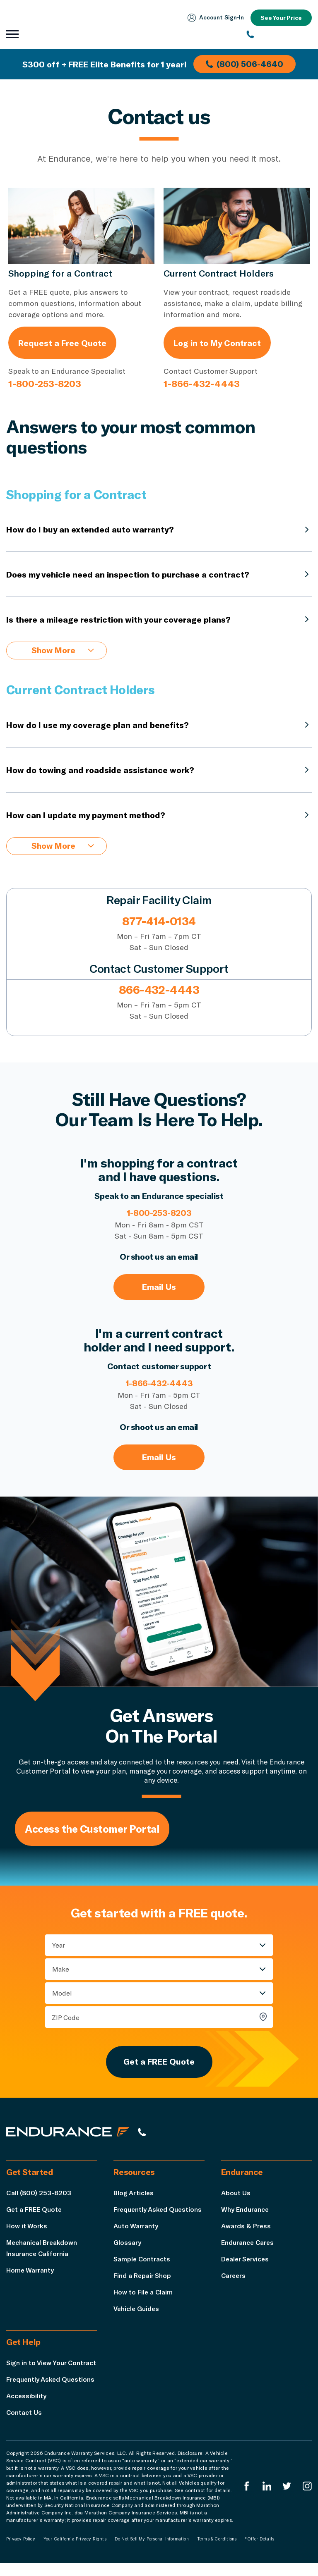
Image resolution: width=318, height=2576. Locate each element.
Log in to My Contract (217, 343)
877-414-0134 (158, 921)
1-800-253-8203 (44, 383)
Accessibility (26, 2409)
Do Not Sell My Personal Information (152, 2552)
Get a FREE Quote (159, 2063)
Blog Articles (133, 2195)
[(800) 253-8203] (279, 34)
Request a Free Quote (62, 343)
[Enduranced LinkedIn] (266, 2499)
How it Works (26, 2228)
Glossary (127, 2244)
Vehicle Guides (136, 2310)
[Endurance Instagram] (307, 2499)
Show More (63, 650)
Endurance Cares (248, 2244)
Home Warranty (30, 2272)
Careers (234, 2277)
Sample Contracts (142, 2261)
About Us (236, 2195)
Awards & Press (246, 2228)
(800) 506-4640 (245, 64)
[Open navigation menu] (12, 34)
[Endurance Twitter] (287, 2499)
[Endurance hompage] (68, 2134)
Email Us (159, 1288)
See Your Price (281, 17)
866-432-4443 (159, 990)
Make (60, 1970)
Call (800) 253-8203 (38, 2195)
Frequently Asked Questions (158, 2211)
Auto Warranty (135, 2228)
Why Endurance (245, 2211)
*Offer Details (259, 2552)
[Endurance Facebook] (246, 2499)
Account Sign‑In (215, 18)
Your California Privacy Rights (74, 2552)
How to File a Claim (143, 2294)
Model (62, 1994)
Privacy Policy (20, 2552)
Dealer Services (246, 2261)
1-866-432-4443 (202, 383)
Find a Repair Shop (142, 2277)
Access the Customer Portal (93, 1830)
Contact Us (24, 2425)
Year (58, 1946)
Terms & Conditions (217, 2552)
